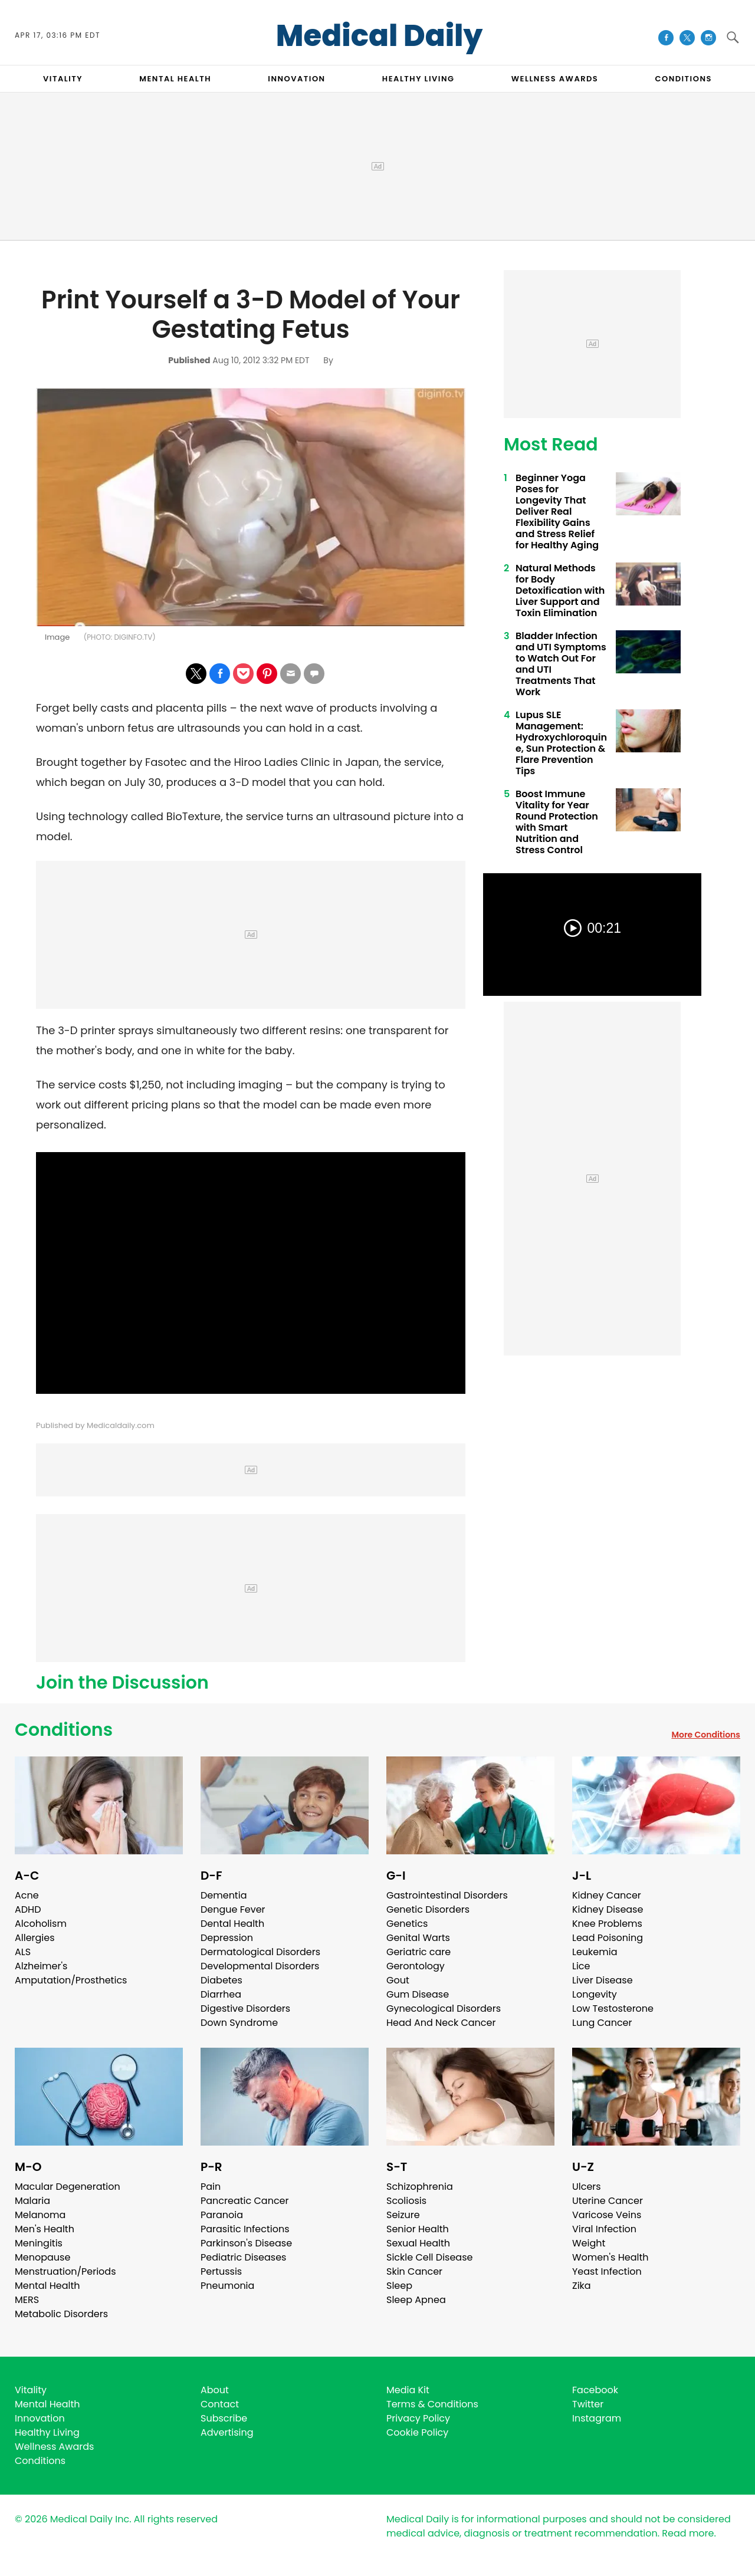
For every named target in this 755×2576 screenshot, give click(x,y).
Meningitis (39, 2243)
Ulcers (586, 2186)
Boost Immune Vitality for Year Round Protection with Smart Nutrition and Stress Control (557, 822)
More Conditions (705, 1735)
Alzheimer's (41, 1966)
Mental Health (47, 2285)
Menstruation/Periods (65, 2271)
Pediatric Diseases (243, 2257)
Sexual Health (418, 2243)
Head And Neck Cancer (440, 2022)
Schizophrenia (419, 2186)
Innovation (40, 2418)
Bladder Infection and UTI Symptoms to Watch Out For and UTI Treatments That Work (561, 664)
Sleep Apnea (416, 2300)
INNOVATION (296, 78)
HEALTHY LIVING (418, 78)
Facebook (595, 2390)
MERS (27, 2300)
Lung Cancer (602, 2022)
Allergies (35, 1938)
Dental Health (232, 1923)
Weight (588, 2243)
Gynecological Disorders (443, 2008)
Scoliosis (406, 2200)
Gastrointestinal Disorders (447, 1895)
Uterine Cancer (607, 2200)
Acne (27, 1895)
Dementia (224, 1895)
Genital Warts (418, 1938)
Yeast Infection (607, 2271)
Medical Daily (379, 36)
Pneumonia (227, 2285)
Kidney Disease (607, 1909)
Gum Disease (417, 1994)
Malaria (32, 2200)
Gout (397, 1980)
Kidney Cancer (606, 1895)
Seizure (403, 2215)
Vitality (31, 2390)
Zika (581, 2285)
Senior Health (417, 2229)
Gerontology (415, 1966)
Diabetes (221, 1980)
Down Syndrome (239, 2022)
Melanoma (40, 2215)
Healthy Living (47, 2432)
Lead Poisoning (607, 1938)
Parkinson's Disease (246, 2243)
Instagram (596, 2418)
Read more (688, 2533)
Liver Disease (602, 1980)
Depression (227, 1938)
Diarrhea (221, 1994)
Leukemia (594, 1952)
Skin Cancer (414, 2271)
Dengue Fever (233, 1909)
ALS (23, 1952)
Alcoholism (41, 1923)
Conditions (64, 1730)
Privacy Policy (418, 2418)
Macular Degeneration (67, 2186)
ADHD (28, 1909)
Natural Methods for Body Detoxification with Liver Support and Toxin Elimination (560, 590)
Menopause (42, 2257)
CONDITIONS (683, 78)
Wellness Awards (555, 78)
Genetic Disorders (428, 1909)
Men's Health (44, 2229)
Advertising (227, 2432)
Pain (211, 2186)
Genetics (407, 1923)
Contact (220, 2404)
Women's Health (610, 2257)
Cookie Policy (417, 2432)
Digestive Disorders (245, 2008)
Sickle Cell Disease (429, 2257)
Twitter (587, 2404)
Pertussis (221, 2271)
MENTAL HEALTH (175, 78)
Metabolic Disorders (61, 2314)
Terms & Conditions (432, 2404)
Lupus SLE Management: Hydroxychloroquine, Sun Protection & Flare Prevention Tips (561, 743)
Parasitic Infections (245, 2229)
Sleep (399, 2285)
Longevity (594, 1994)
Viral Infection (604, 2229)
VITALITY (63, 78)
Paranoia (222, 2215)
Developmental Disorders (260, 1966)
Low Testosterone (613, 2008)
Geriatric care (418, 1952)
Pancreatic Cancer (245, 2200)
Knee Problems (607, 1923)
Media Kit (407, 2390)
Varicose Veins (606, 2215)
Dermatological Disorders (260, 1952)
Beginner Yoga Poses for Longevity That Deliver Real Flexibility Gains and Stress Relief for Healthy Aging (557, 511)
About (215, 2390)
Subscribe (224, 2418)
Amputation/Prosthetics (71, 1980)
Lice (581, 1966)
